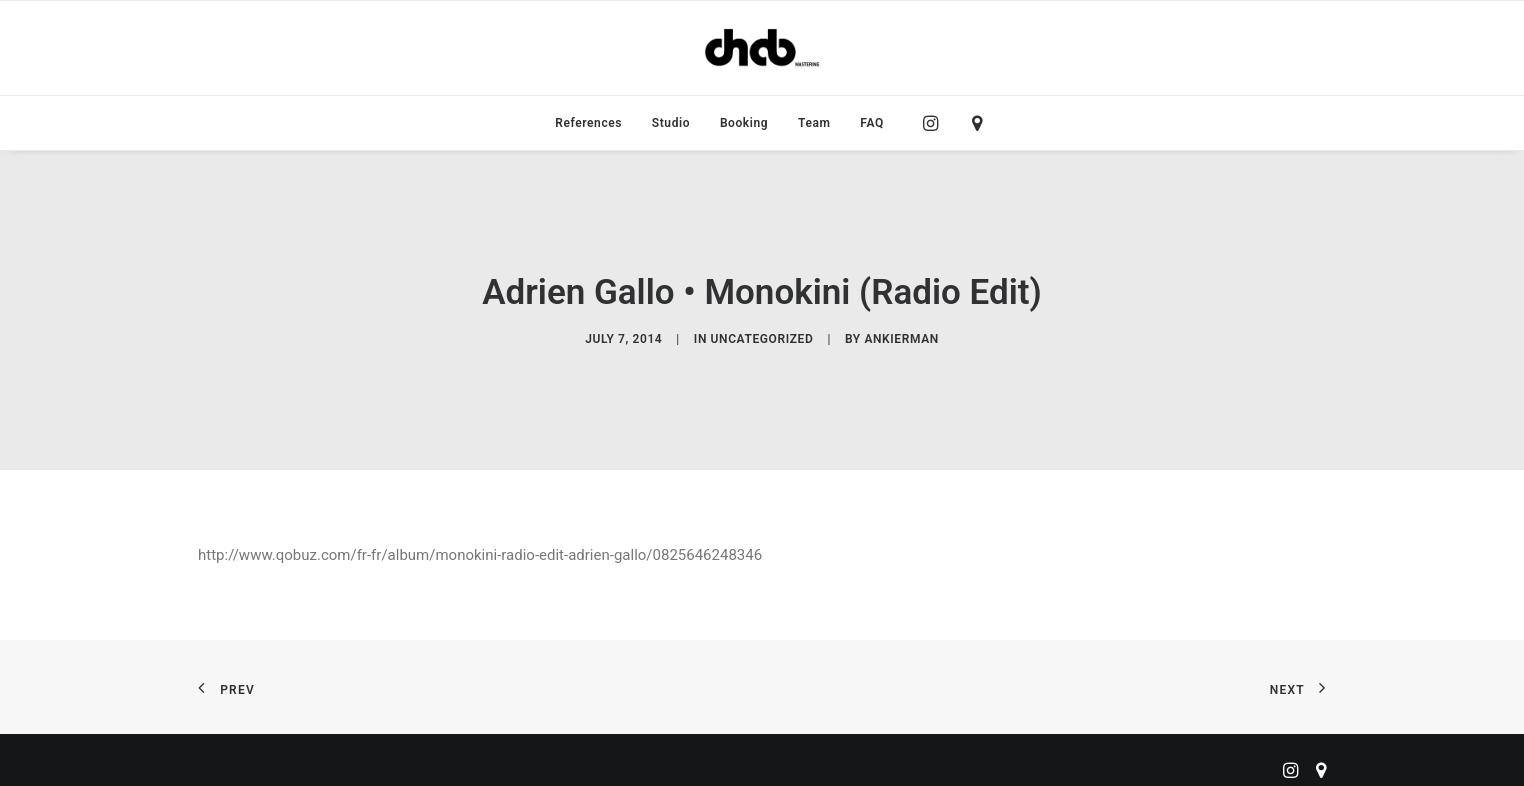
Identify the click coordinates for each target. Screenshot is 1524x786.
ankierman (901, 336)
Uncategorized (762, 336)
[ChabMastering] (762, 48)
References (588, 123)
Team (814, 123)
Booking (744, 123)
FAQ (872, 123)
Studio (671, 123)
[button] (935, 123)
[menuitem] (588, 123)
